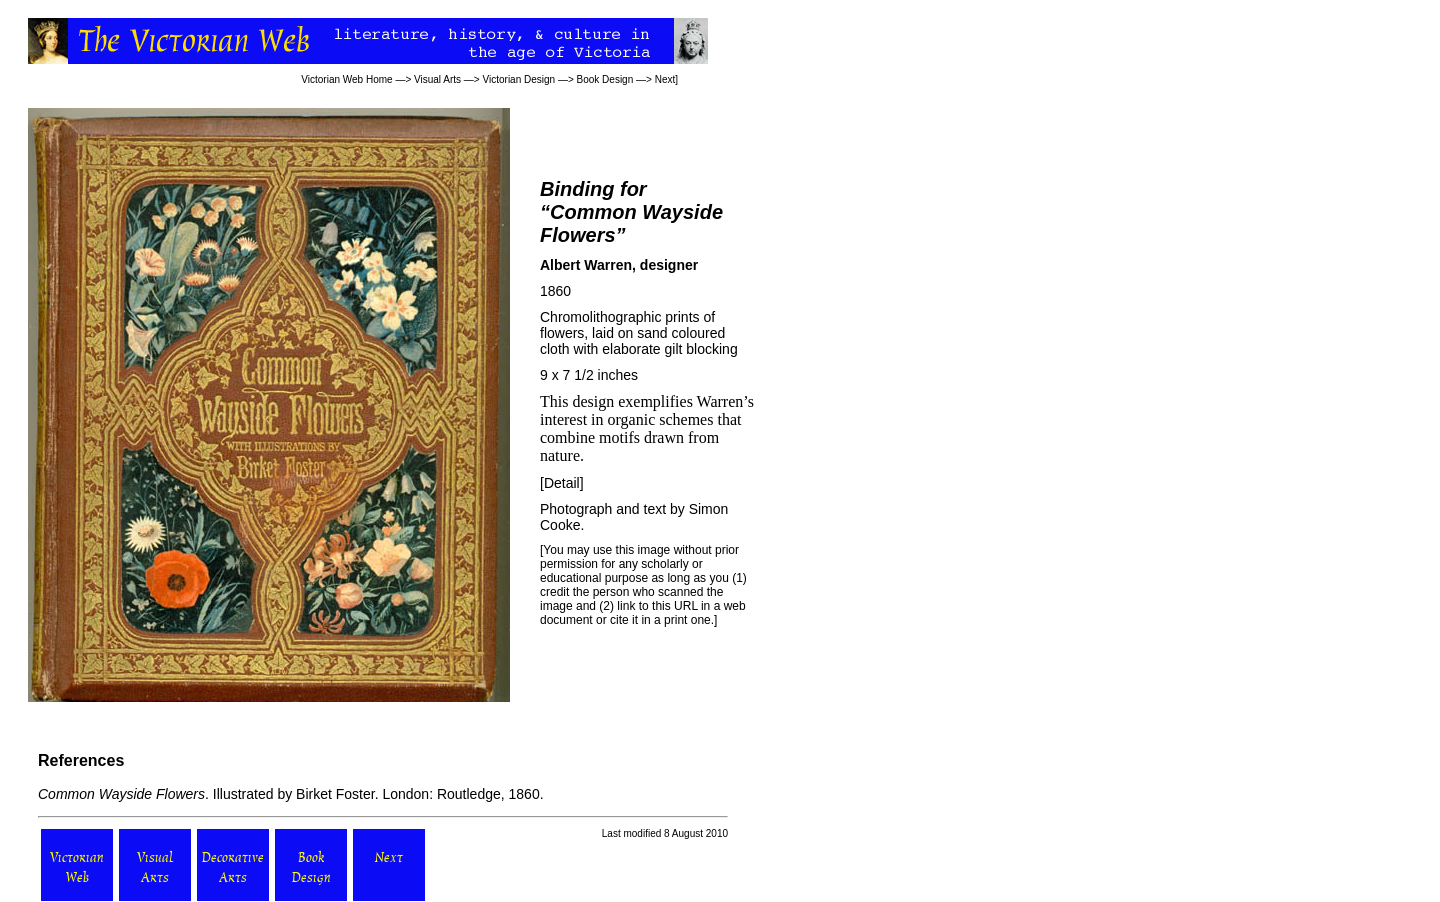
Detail (562, 483)
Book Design (605, 79)
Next (665, 79)
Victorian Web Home (346, 79)
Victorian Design (519, 79)
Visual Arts (437, 79)
